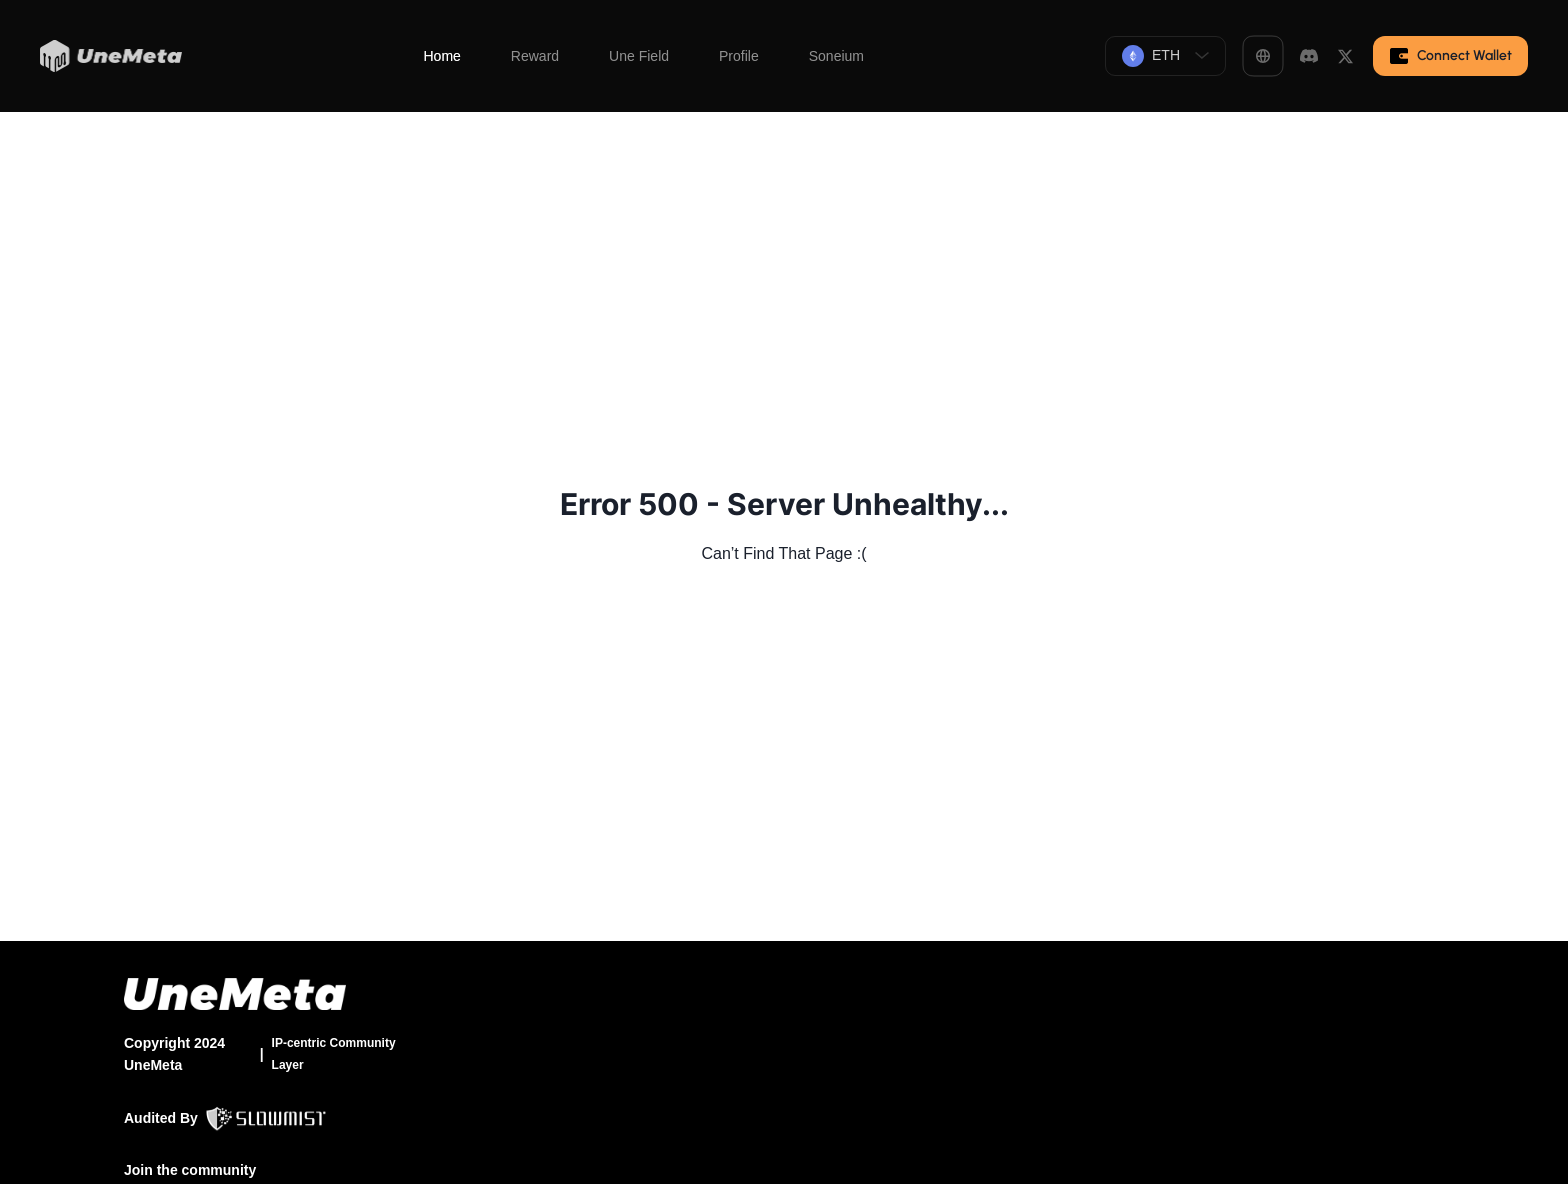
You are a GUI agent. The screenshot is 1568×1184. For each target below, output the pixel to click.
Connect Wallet (1450, 56)
